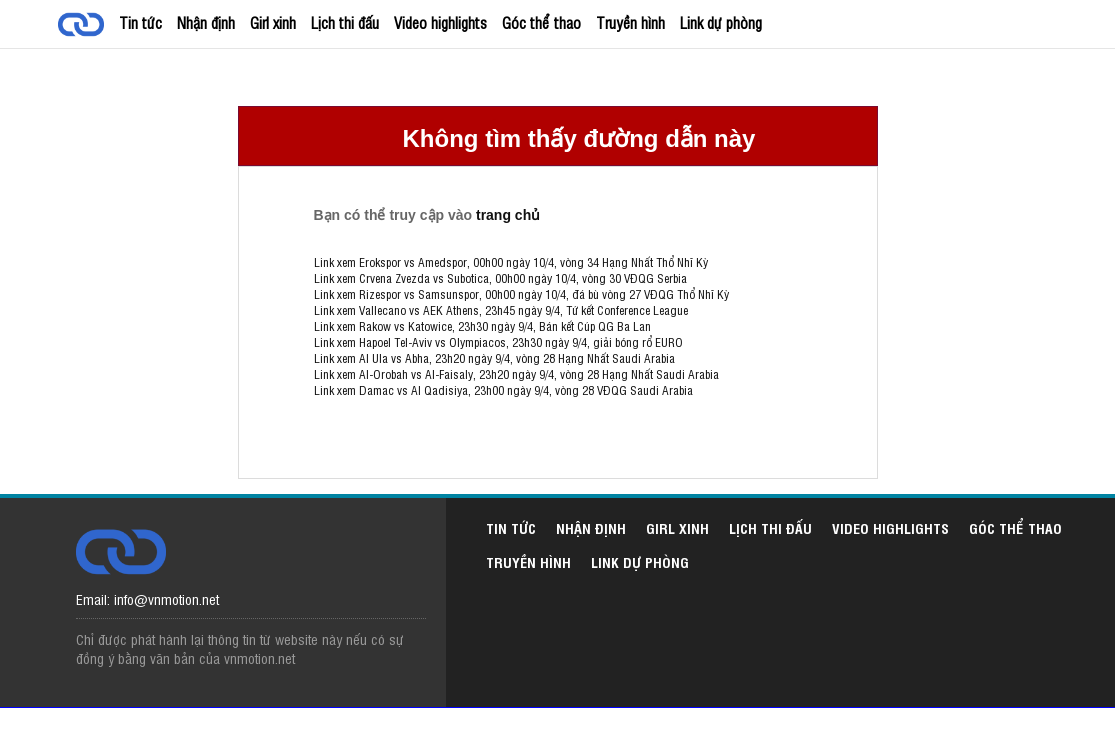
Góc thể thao (541, 22)
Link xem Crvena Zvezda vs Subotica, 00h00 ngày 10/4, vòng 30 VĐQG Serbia (500, 278)
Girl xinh (273, 22)
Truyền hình (630, 22)
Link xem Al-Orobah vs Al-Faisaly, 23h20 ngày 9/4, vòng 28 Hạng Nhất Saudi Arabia (516, 374)
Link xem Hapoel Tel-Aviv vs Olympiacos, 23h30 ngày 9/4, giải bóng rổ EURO (498, 342)
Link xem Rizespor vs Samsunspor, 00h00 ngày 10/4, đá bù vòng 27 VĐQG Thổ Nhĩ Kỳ (521, 294)
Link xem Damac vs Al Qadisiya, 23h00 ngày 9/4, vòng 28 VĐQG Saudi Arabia (503, 390)
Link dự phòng (721, 22)
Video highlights (440, 22)
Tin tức (140, 22)
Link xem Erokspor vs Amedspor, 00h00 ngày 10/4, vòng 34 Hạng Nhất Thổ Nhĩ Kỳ (511, 262)
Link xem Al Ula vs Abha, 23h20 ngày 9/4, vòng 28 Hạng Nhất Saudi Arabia (494, 358)
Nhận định (206, 22)
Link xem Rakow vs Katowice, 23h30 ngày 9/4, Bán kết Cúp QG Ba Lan (482, 326)
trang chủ (508, 215)
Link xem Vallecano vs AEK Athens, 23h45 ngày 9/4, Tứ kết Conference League (501, 310)
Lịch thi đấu (345, 22)
